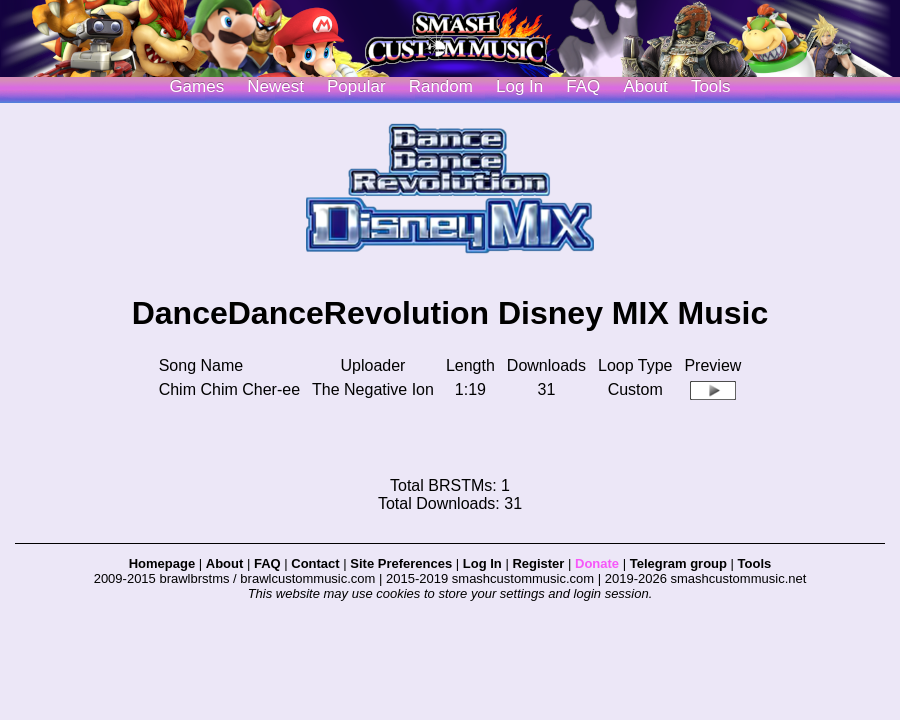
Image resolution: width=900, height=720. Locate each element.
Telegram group (678, 563)
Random (441, 86)
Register (538, 563)
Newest (275, 86)
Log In (482, 563)
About (645, 86)
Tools (711, 86)
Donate (597, 563)
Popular (356, 86)
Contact (315, 563)
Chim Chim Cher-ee (229, 389)
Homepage (162, 563)
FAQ (583, 86)
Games (196, 86)
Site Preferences (401, 563)
